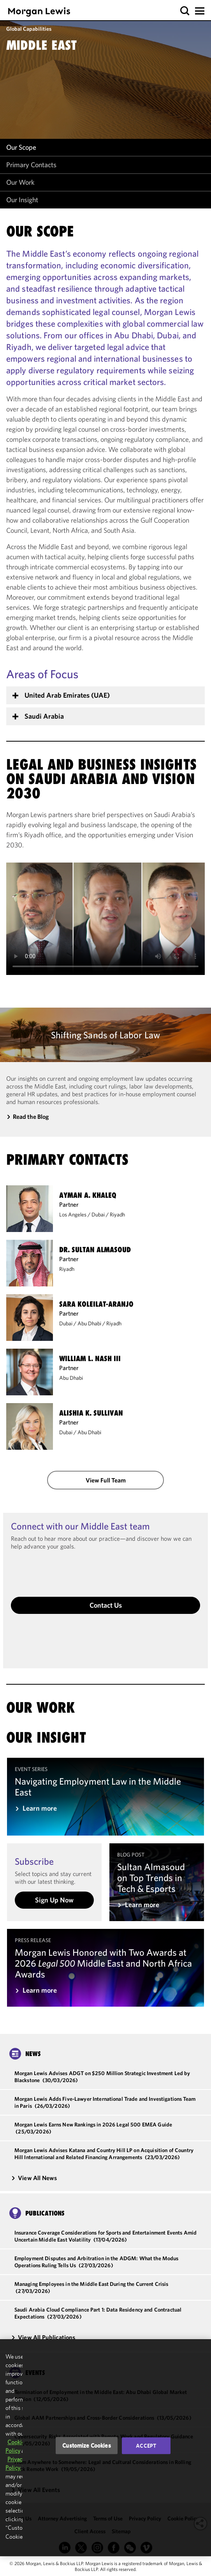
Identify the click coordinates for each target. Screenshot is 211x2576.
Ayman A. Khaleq (87, 1195)
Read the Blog (31, 1116)
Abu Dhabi (89, 1323)
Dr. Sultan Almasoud (95, 1249)
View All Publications (43, 2337)
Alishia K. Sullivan (91, 1413)
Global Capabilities (28, 28)
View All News (34, 2178)
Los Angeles (72, 1214)
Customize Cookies (86, 2445)
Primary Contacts (31, 165)
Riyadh (117, 1214)
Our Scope (21, 147)
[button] (185, 11)
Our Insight (22, 200)
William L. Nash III (90, 1358)
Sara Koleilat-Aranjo (96, 1304)
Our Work (20, 182)
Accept (146, 2445)
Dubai (98, 1214)
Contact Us (106, 1605)
